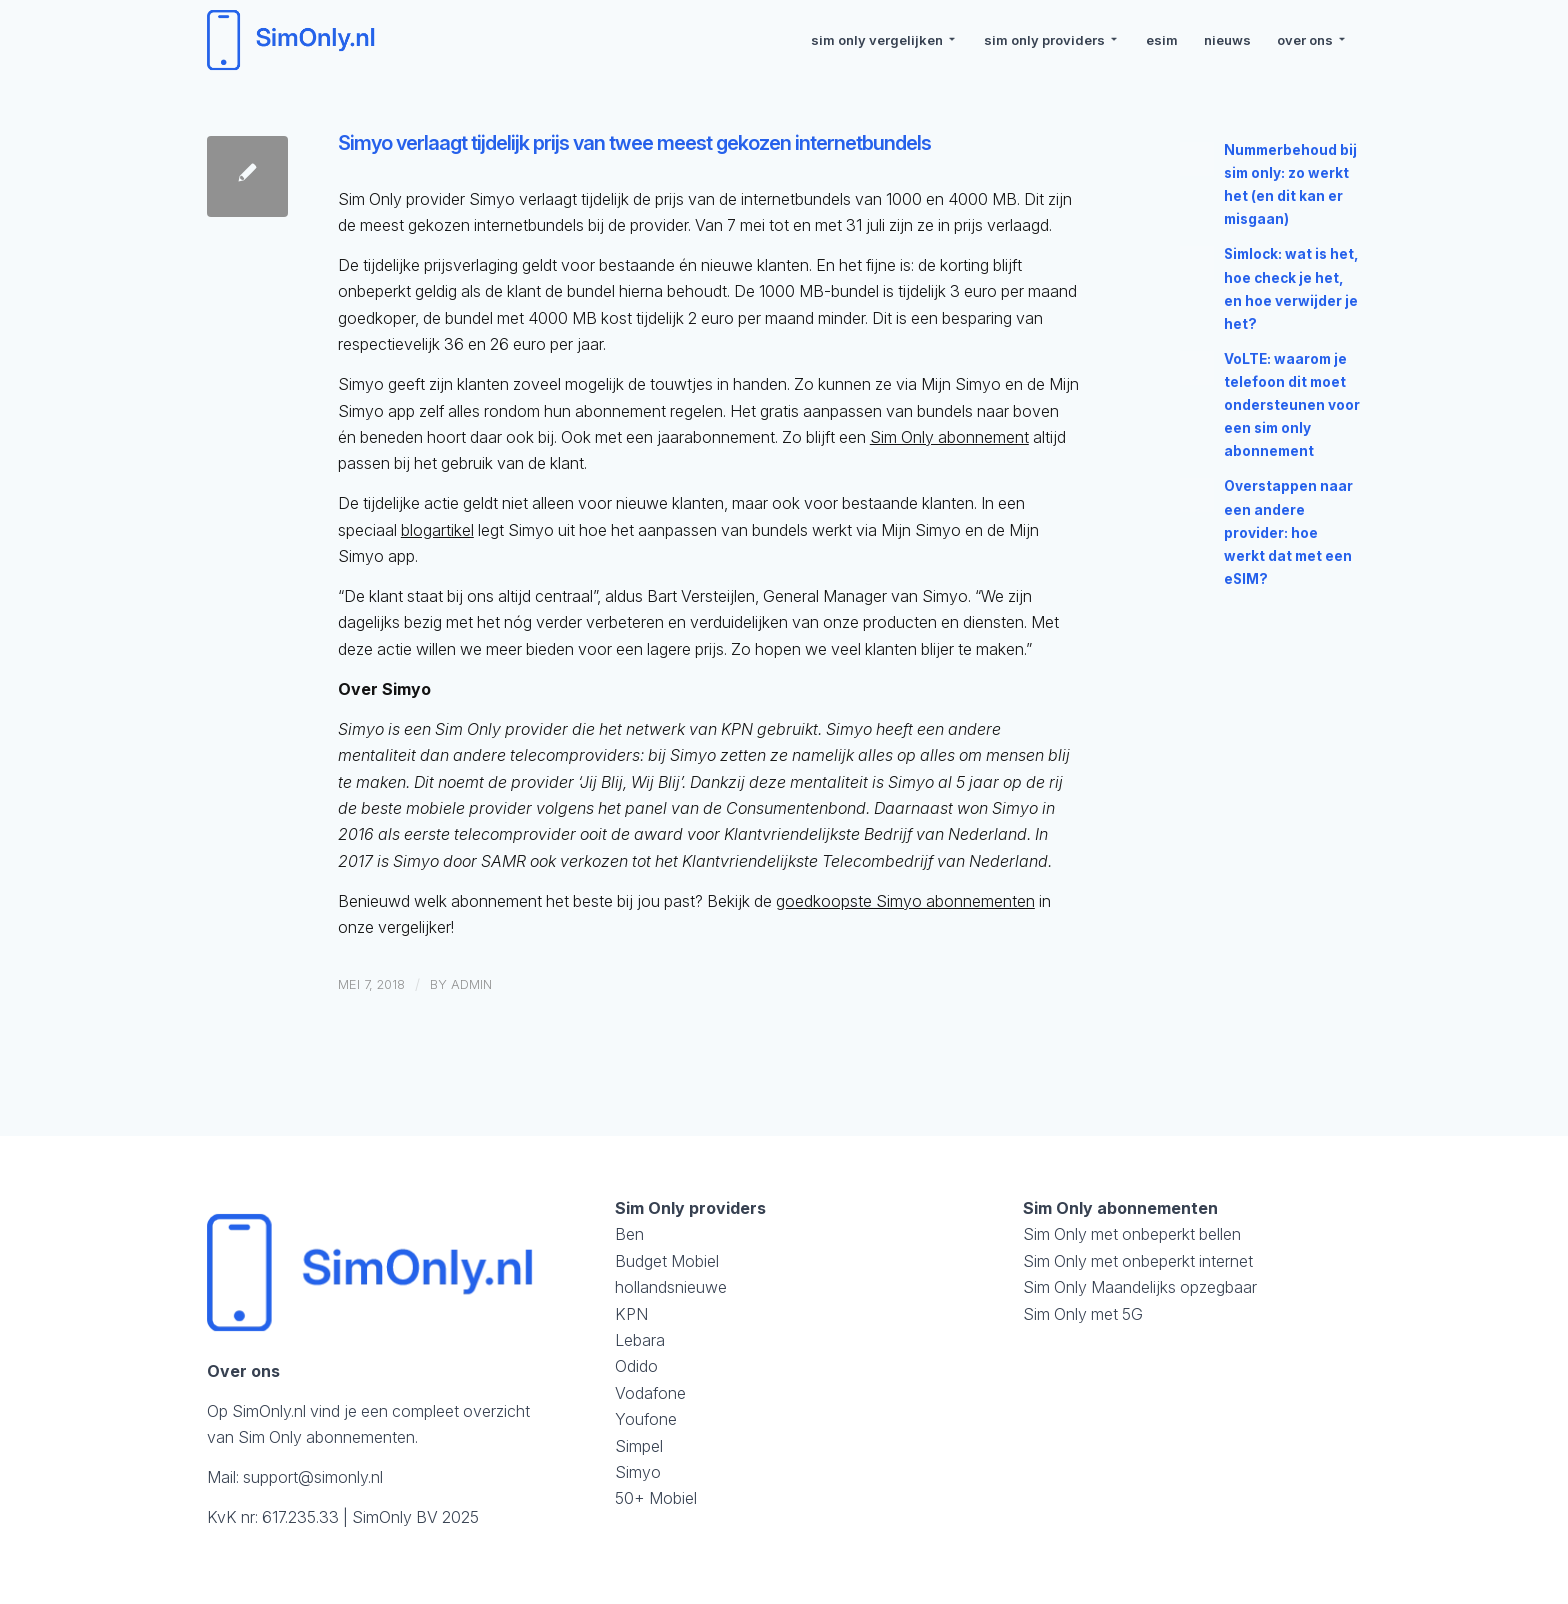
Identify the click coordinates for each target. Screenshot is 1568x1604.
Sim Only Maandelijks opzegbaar (1140, 1287)
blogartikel (437, 530)
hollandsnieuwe (671, 1287)
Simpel (639, 1446)
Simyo (638, 1472)
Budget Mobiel (667, 1261)
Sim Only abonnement (949, 437)
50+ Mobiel (656, 1498)
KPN (631, 1314)
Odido (636, 1366)
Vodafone (650, 1393)
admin (471, 984)
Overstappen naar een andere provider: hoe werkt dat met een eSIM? (1288, 532)
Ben (629, 1234)
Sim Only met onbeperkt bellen (1132, 1234)
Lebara (640, 1340)
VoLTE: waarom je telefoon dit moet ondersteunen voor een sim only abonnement (1292, 405)
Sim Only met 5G (1083, 1314)
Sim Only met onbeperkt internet (1138, 1261)
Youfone (646, 1419)
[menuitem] (884, 40)
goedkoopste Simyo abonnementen (905, 901)
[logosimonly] (294, 40)
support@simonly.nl (313, 1477)
